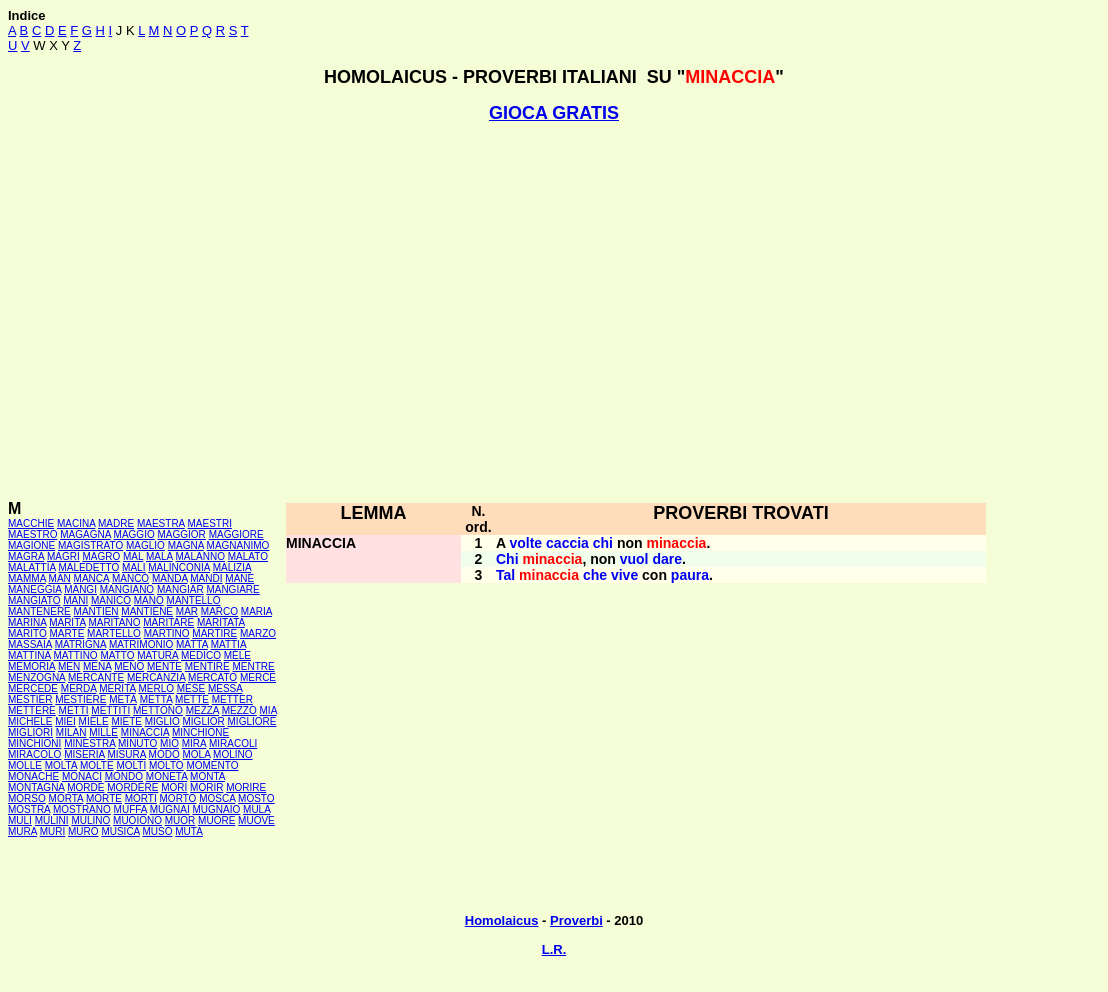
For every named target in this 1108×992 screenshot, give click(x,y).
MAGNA (186, 545)
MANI (75, 600)
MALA (159, 556)
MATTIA (228, 644)
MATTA (192, 644)
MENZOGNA (36, 677)
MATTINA (29, 655)
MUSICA (120, 831)
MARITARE (168, 622)
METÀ (123, 699)
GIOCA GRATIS (554, 113)
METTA (156, 699)
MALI (133, 567)
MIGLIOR (204, 721)
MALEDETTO (88, 567)
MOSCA (217, 798)
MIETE (126, 721)
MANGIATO (34, 600)
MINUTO (137, 743)
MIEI (65, 721)
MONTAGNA (36, 787)
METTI (74, 710)
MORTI (141, 798)
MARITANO (114, 622)
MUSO (158, 831)
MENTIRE (207, 666)
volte (525, 543)
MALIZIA (232, 567)
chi (603, 543)
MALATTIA (32, 567)
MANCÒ (130, 578)
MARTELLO (114, 633)
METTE (192, 699)
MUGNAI (170, 809)
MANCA (92, 578)
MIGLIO (162, 721)
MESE (191, 688)
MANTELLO (194, 600)
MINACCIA (145, 732)
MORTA (66, 798)
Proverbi (576, 920)
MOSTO (256, 798)
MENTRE (254, 666)
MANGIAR (180, 589)
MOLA (197, 754)
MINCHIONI (34, 743)
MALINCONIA (179, 567)
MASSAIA (30, 644)
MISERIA (84, 754)
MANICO (111, 600)
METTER (232, 699)
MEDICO (201, 655)
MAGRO (101, 556)
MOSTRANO (82, 809)
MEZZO (239, 710)
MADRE (116, 523)
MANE (239, 578)
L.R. (554, 949)
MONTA (207, 776)
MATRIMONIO (141, 644)
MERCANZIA (156, 677)
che (595, 575)
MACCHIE (31, 523)
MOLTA (61, 765)
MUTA (189, 831)
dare (667, 559)
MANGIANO (127, 589)
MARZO (258, 633)
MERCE (258, 677)
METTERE (32, 710)
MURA (22, 831)
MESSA (225, 688)
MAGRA (26, 556)
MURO (83, 831)
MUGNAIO (216, 809)
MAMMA (27, 578)
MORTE (104, 798)
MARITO (27, 633)
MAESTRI (210, 523)
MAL (133, 556)
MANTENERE (39, 611)
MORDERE (132, 787)
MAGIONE (31, 545)
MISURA (126, 754)
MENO (129, 666)
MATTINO (75, 655)
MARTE (67, 633)
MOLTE (97, 765)
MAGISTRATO (90, 545)
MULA (256, 809)
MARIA (256, 611)
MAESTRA (161, 523)
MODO (164, 754)
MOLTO (166, 765)
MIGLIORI (30, 732)
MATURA (157, 655)
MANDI (206, 578)
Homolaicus (502, 920)
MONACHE (33, 776)
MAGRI (63, 556)
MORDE (85, 787)
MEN (69, 666)
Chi (507, 559)
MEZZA (202, 710)
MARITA (67, 622)
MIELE (94, 721)
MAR (187, 611)
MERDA (79, 688)
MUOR (180, 820)
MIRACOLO (34, 754)
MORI (174, 787)
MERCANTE (96, 677)
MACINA (76, 523)
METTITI (110, 710)
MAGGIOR (182, 534)
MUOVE (256, 820)
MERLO (156, 688)
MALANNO (199, 556)
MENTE (164, 666)
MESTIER (30, 699)
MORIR (206, 787)
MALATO (248, 556)
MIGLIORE (252, 721)
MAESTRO (32, 534)
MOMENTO (212, 765)
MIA (268, 710)
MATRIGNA (80, 644)
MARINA (27, 622)
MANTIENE (147, 611)
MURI (53, 831)
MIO (169, 743)
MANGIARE (232, 589)
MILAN (71, 732)
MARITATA (221, 622)
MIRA (194, 743)
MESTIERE (80, 699)
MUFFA (130, 809)
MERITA (117, 688)
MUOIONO (137, 820)
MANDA (170, 578)
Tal (505, 575)
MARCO (219, 611)
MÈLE (237, 655)
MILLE (103, 732)
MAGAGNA (85, 534)
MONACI (82, 776)
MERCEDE (33, 688)
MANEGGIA (34, 589)
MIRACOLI (233, 743)
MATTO (117, 655)
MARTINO (167, 633)
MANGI (80, 589)
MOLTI (131, 765)
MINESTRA (89, 743)
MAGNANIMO (238, 545)
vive (624, 575)
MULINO (90, 820)
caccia (567, 543)
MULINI (52, 820)
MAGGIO (134, 534)
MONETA (166, 776)
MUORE (216, 820)
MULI (20, 820)
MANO (149, 600)
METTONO (158, 710)
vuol (634, 559)
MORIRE (246, 787)
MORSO (27, 798)
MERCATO (212, 677)
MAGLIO (145, 545)
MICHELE (30, 721)
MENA (97, 666)
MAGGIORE (236, 534)
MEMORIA (31, 666)
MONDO (124, 776)
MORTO (178, 798)
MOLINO (232, 754)
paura (690, 575)
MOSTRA (29, 809)
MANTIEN (96, 611)
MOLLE (25, 765)
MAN (60, 578)
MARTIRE (214, 633)
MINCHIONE (200, 732)
